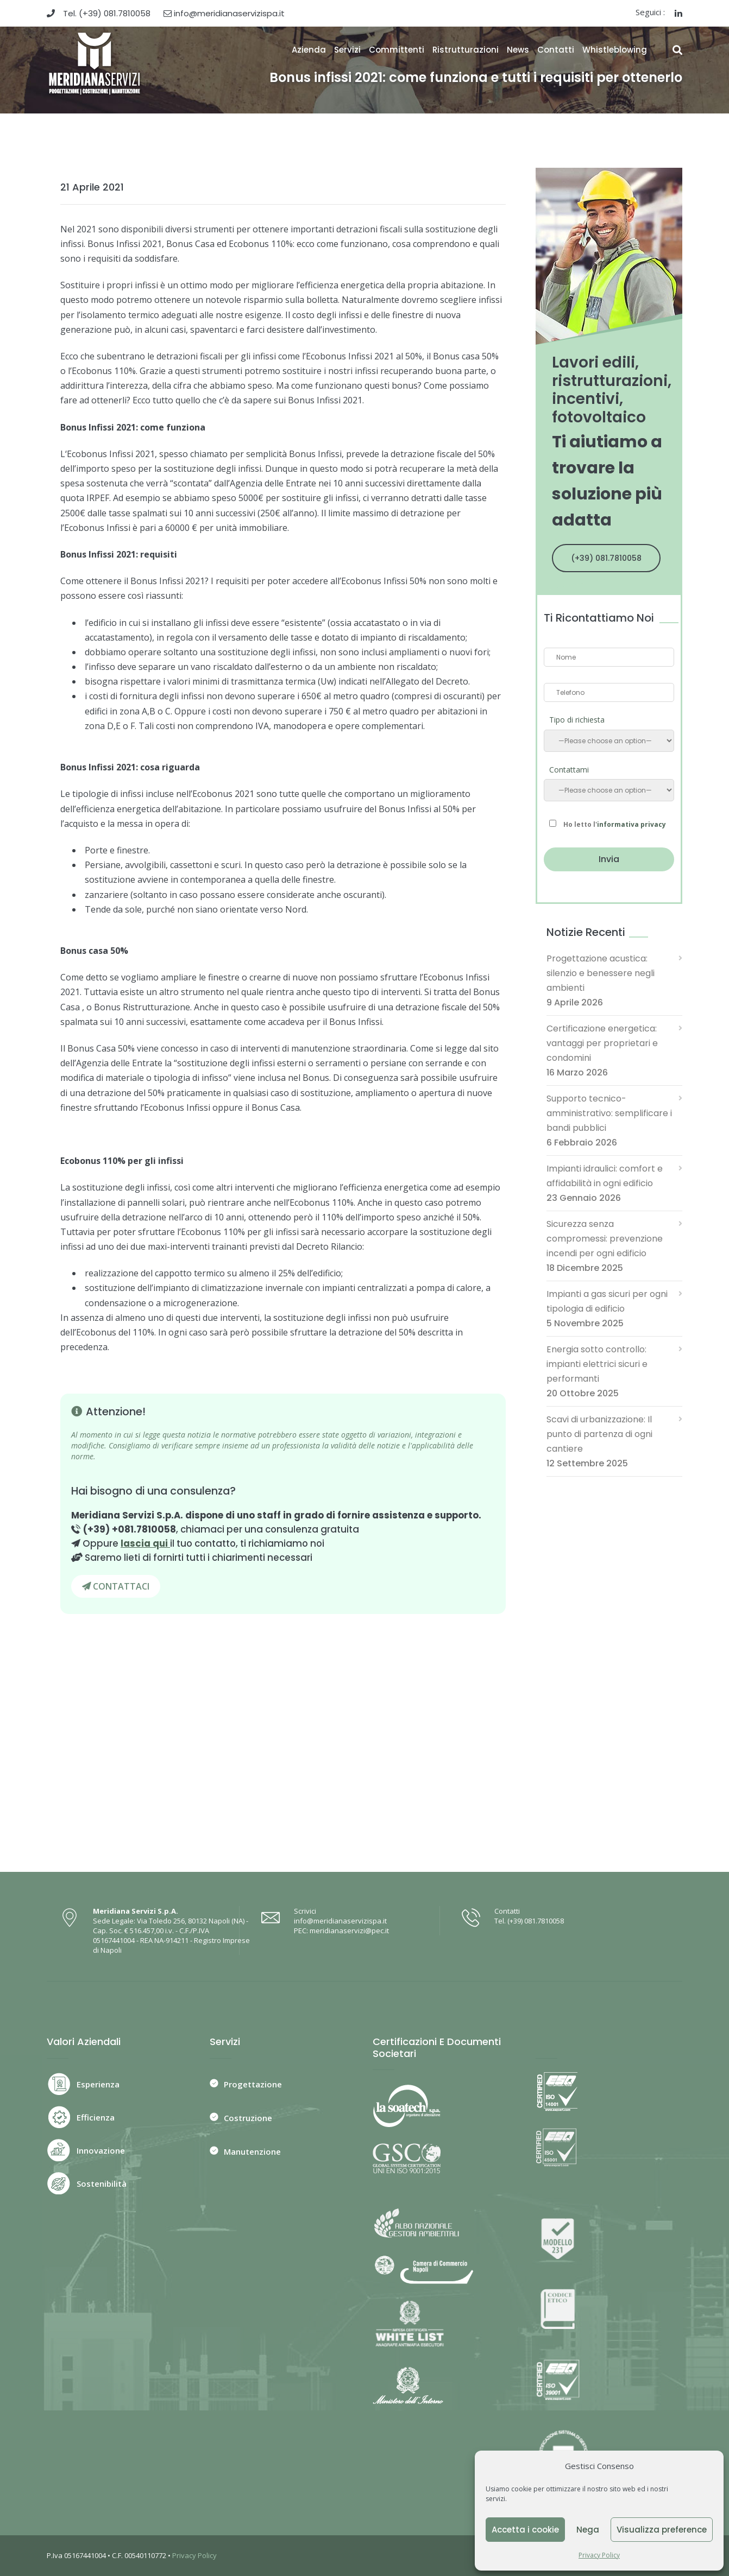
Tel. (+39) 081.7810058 (98, 13)
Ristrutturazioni (465, 49)
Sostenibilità (102, 2183)
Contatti (555, 49)
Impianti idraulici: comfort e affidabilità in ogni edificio (604, 1175)
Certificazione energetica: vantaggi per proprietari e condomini (602, 1043)
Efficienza (96, 2117)
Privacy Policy (599, 2555)
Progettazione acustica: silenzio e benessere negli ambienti (600, 973)
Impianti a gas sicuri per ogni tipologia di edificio (607, 1301)
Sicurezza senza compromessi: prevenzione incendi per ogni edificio (604, 1238)
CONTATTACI (115, 1586)
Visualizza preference (662, 2529)
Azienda (309, 49)
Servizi (347, 49)
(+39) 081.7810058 (606, 558)
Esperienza (98, 2084)
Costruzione (248, 2117)
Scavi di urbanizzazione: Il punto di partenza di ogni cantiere (599, 1434)
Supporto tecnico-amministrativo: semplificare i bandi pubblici (609, 1113)
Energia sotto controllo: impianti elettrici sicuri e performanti (597, 1364)
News (518, 49)
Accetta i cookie (525, 2529)
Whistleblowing (614, 49)
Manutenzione (252, 2151)
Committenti (396, 49)
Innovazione (101, 2150)
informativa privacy (631, 824)
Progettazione (253, 2084)
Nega (587, 2529)
